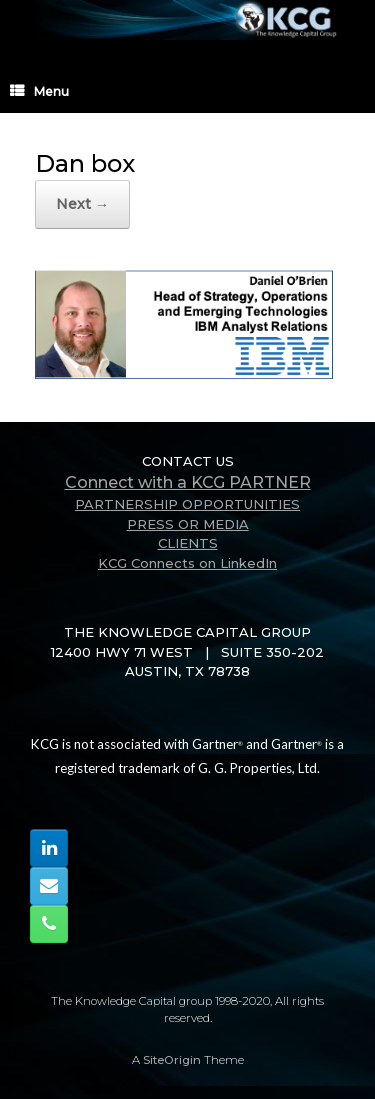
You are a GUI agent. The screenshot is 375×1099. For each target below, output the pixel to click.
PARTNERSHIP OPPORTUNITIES (187, 504)
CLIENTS (188, 543)
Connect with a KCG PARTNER (188, 482)
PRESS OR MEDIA (188, 524)
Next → (82, 204)
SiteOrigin (172, 1060)
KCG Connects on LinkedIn (187, 563)
